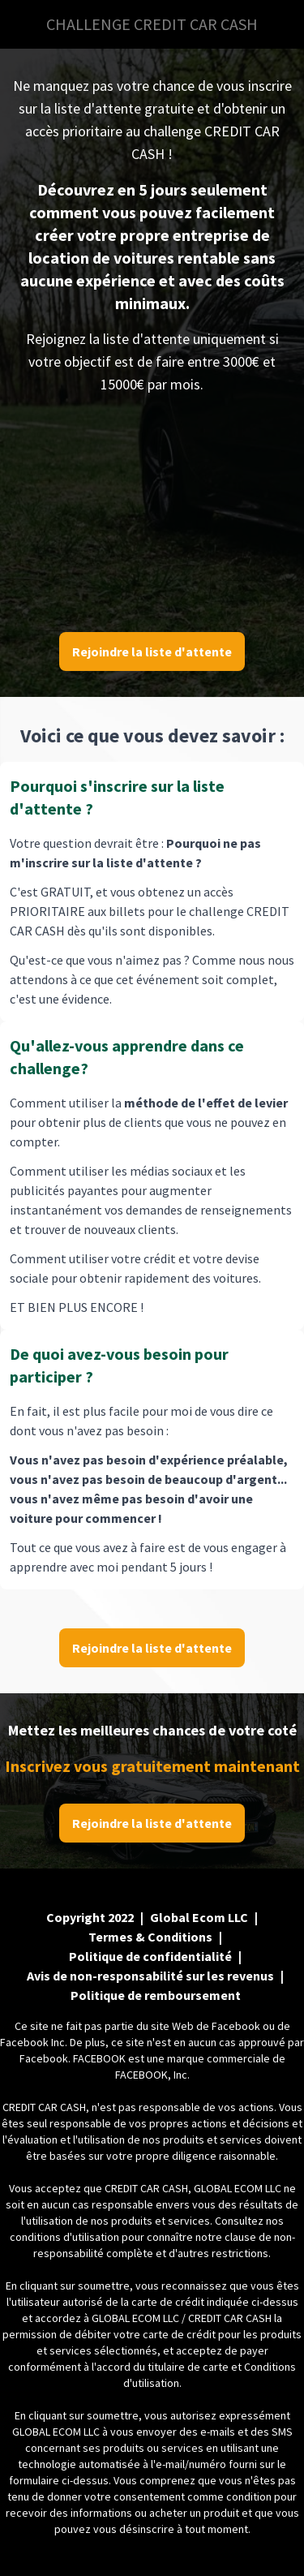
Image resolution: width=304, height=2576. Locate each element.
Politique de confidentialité (150, 1956)
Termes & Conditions (150, 1937)
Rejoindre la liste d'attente (152, 651)
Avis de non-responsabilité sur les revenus (150, 1975)
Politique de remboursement (156, 1995)
